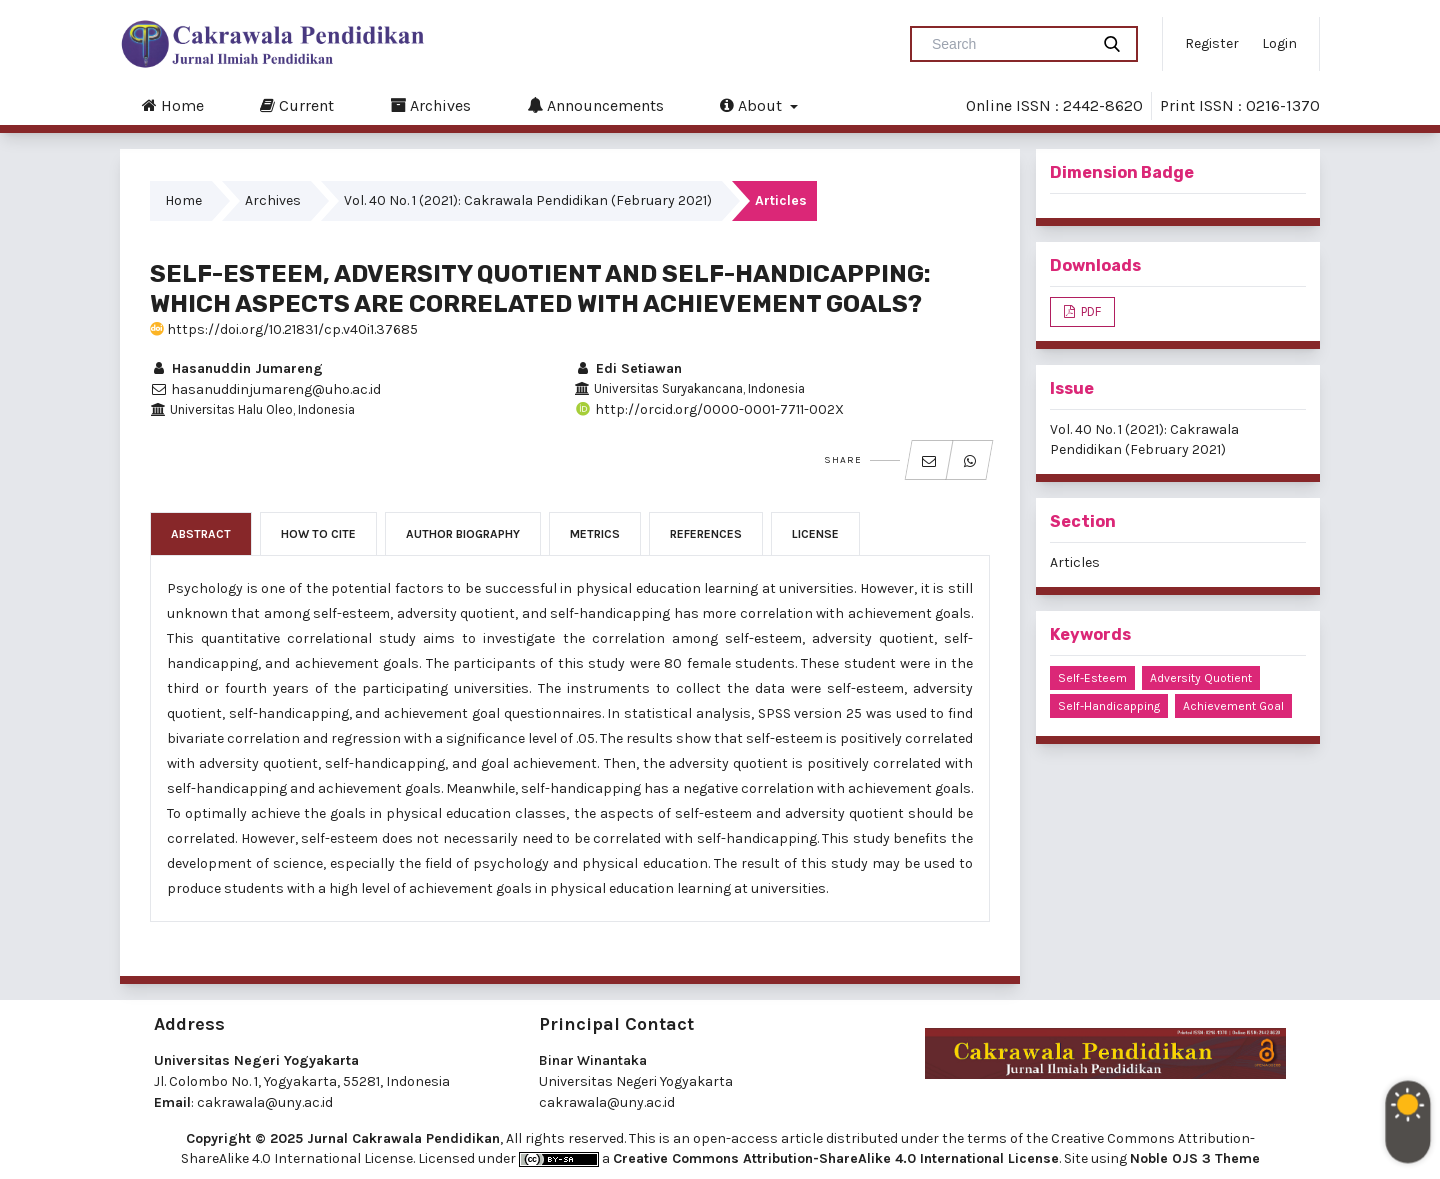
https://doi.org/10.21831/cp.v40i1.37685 (284, 329)
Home (173, 105)
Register (1212, 43)
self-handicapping (1109, 706)
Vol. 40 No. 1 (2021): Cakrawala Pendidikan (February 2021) (528, 200)
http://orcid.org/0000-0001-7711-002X (709, 409)
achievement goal (1233, 706)
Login (1279, 43)
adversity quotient (1201, 678)
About (753, 105)
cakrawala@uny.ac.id (265, 1102)
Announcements (595, 105)
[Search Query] (1008, 44)
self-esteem (1092, 678)
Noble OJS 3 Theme (1195, 1158)
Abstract (201, 534)
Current (297, 105)
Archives (430, 105)
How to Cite (318, 534)
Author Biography (463, 534)
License (815, 534)
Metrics (595, 534)
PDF (1089, 311)
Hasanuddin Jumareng (236, 368)
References (706, 534)
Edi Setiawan (628, 368)
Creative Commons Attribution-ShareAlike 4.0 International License (836, 1158)
